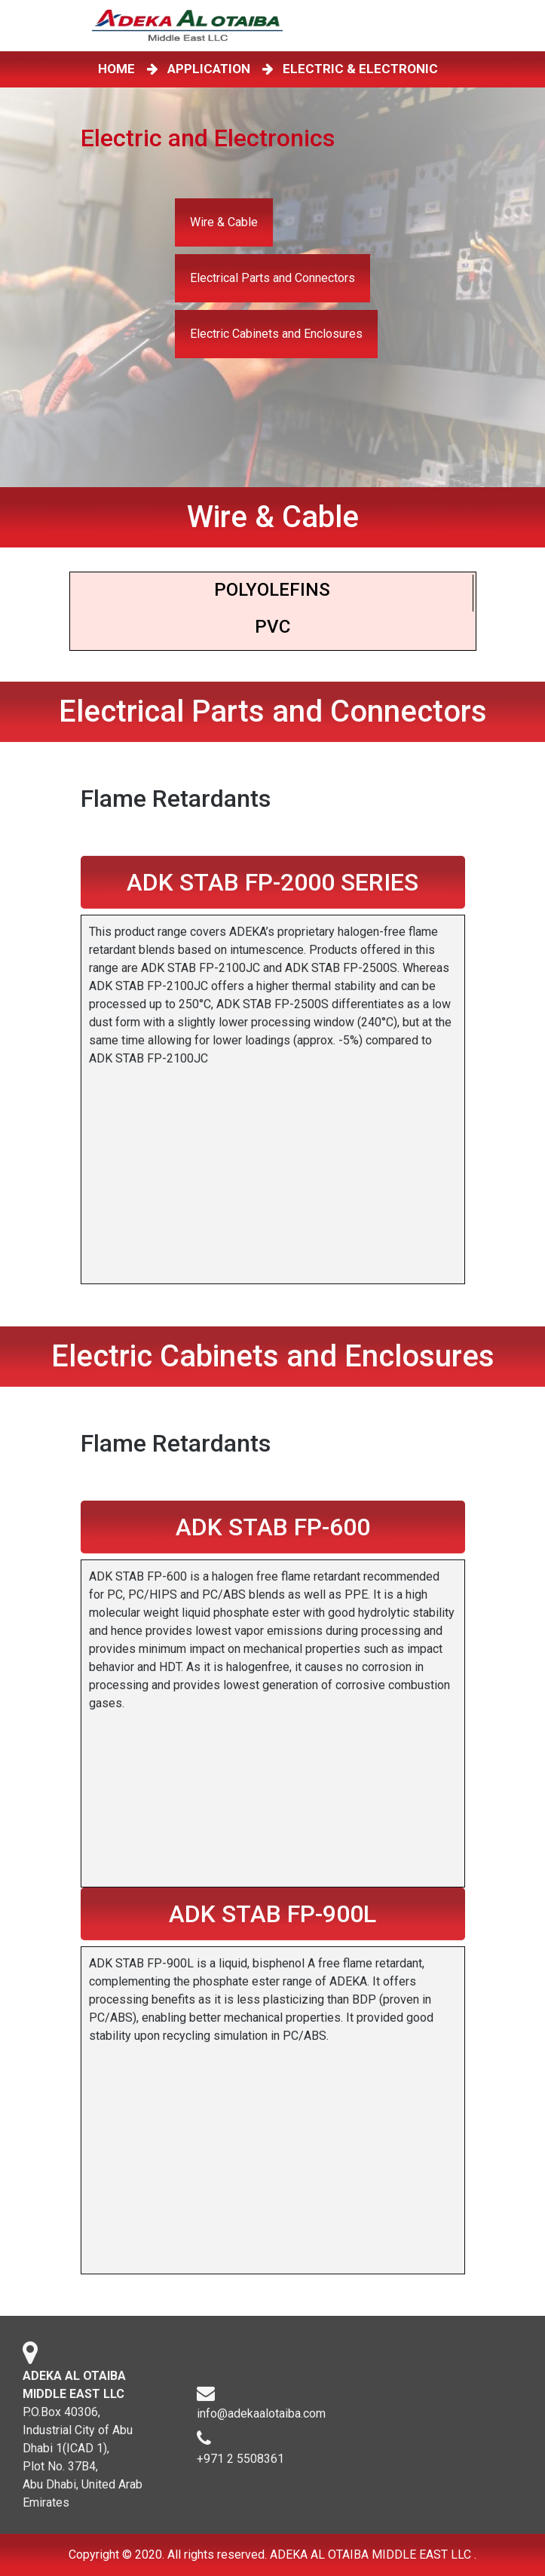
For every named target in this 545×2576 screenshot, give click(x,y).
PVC (272, 626)
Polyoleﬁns (272, 589)
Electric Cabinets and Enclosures (276, 334)
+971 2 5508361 (240, 2468)
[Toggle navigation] (453, 26)
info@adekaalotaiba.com (261, 2422)
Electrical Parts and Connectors (272, 278)
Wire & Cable (224, 222)
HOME (119, 68)
